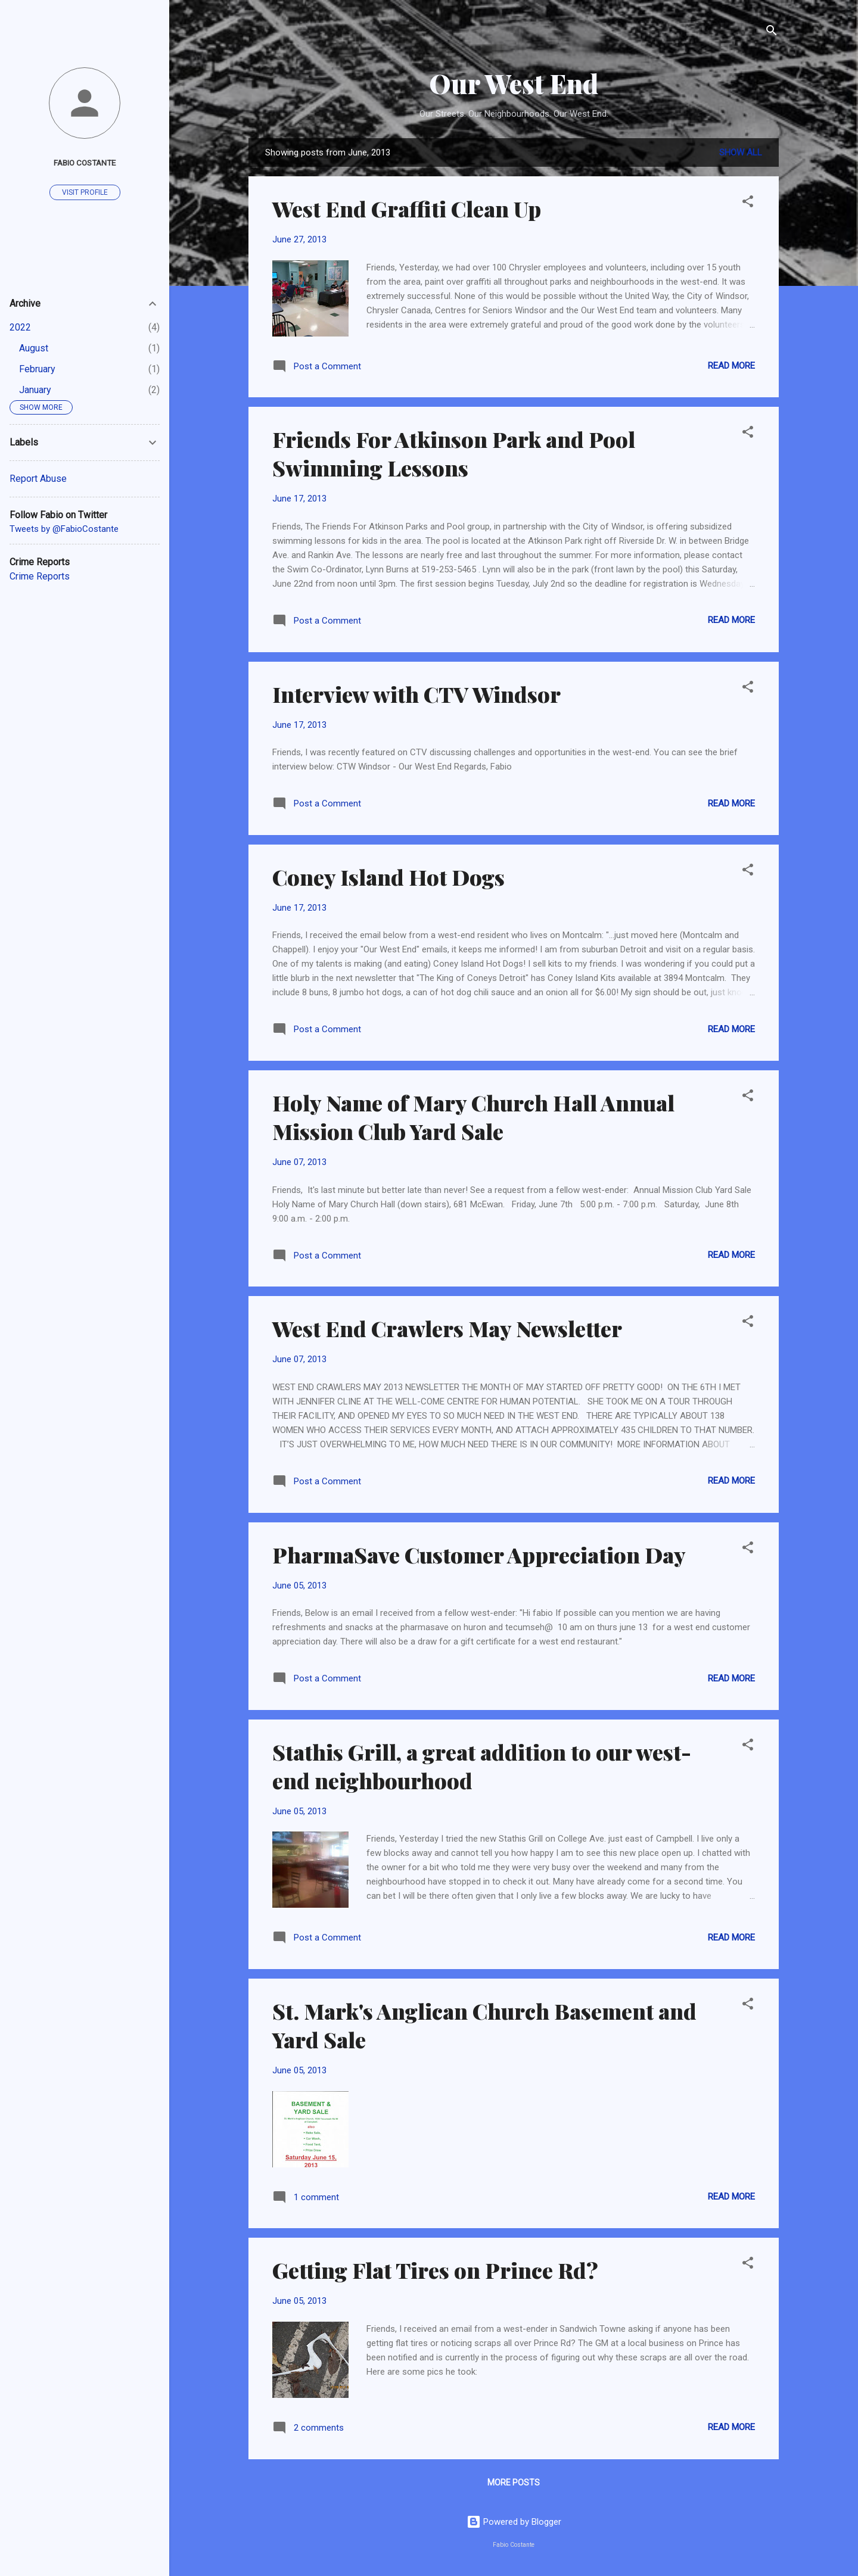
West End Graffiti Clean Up (406, 208)
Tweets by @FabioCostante (64, 529)
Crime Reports (40, 576)
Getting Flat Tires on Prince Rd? (435, 2270)
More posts (513, 2482)
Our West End (513, 83)
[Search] (771, 32)
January (35, 389)
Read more (731, 365)
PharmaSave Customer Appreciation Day (479, 1554)
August (33, 348)
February (37, 369)
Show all (740, 152)
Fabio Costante (85, 162)
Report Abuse (38, 478)
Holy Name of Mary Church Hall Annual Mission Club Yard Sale (473, 1116)
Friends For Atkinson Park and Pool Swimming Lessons (453, 453)
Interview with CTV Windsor (416, 694)
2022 (20, 327)
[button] (748, 203)
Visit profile (85, 192)
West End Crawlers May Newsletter (447, 1328)
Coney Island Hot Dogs (388, 876)
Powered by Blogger (514, 2521)
